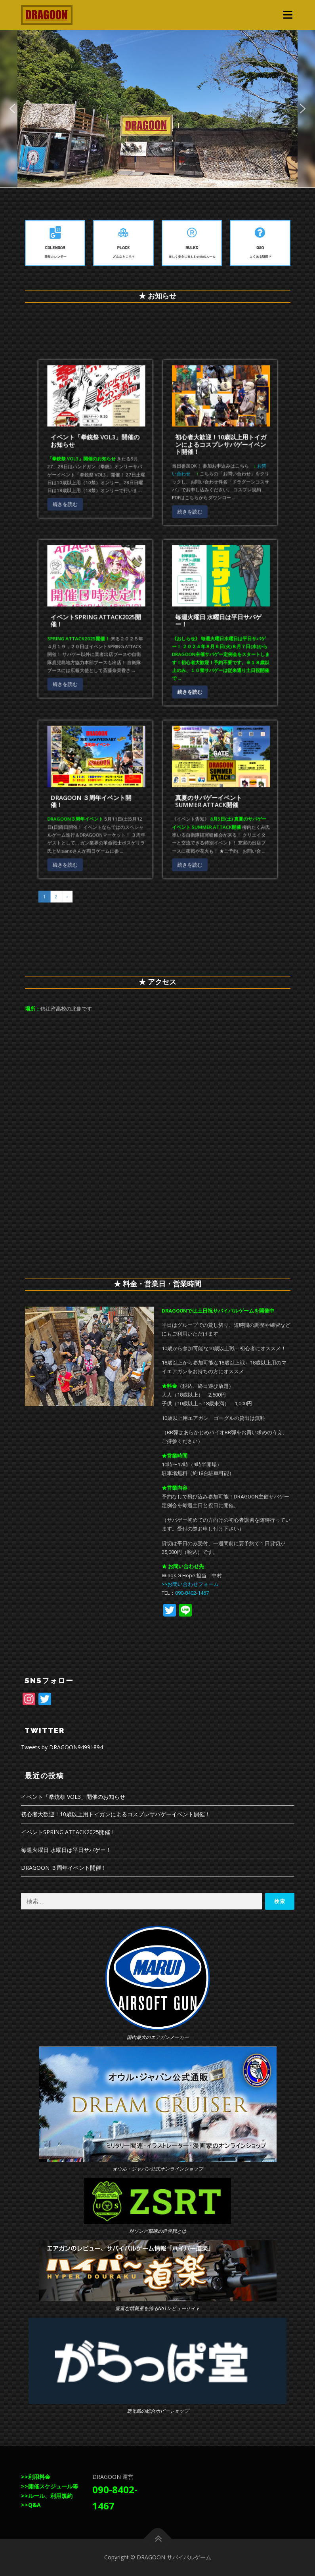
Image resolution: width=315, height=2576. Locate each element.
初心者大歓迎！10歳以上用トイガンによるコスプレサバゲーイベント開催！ (181, 564)
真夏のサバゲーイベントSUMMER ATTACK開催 (176, 697)
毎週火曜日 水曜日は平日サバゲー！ (180, 630)
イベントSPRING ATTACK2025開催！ (134, 630)
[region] (157, 108)
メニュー (287, 14)
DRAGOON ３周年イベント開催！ (133, 697)
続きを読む (123, 586)
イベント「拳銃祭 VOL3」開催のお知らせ (134, 563)
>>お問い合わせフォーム (190, 1584)
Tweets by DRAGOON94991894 (62, 1747)
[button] (12, 108)
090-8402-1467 (192, 1593)
